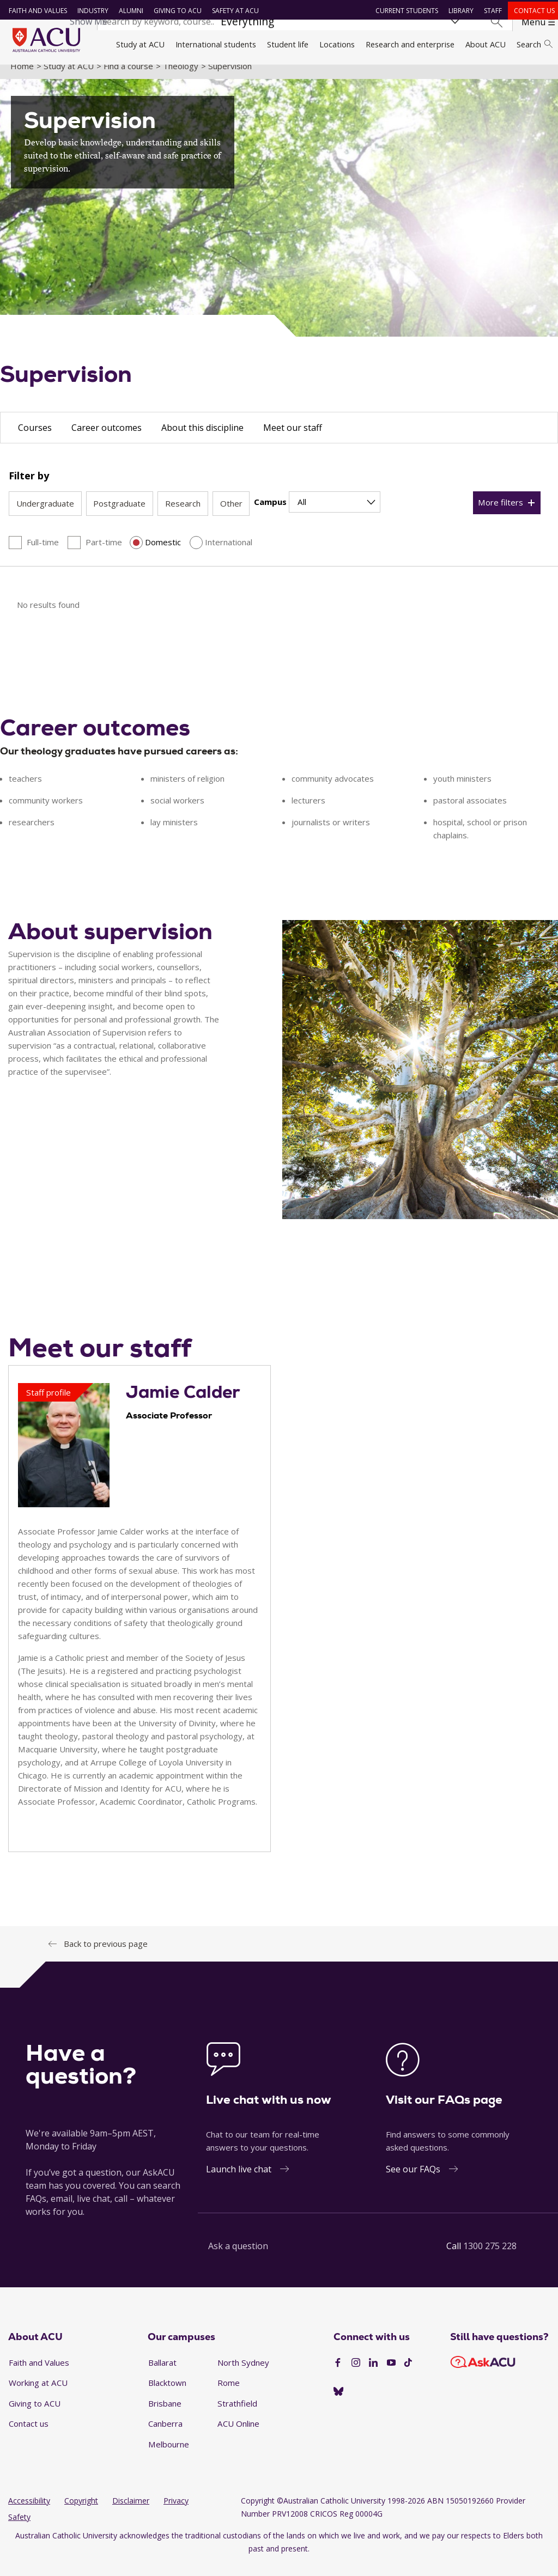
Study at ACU (140, 44)
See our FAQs (413, 2182)
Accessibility (29, 2512)
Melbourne (168, 2456)
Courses (35, 440)
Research (183, 515)
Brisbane (164, 2415)
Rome (228, 2395)
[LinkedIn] (373, 2375)
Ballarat (162, 2374)
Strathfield (237, 2415)
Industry (90, 10)
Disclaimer (130, 2512)
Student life (287, 44)
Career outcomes (106, 440)
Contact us (531, 10)
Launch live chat (238, 2182)
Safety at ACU (232, 10)
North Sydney (243, 2374)
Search (535, 44)
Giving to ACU (175, 10)
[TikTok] (408, 2375)
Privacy (176, 2512)
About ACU (485, 44)
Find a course (128, 77)
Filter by (29, 487)
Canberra (165, 2436)
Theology (180, 77)
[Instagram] (355, 2375)
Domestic (163, 554)
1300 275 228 (490, 2258)
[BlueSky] (338, 2403)
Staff (490, 10)
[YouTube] (391, 2375)
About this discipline (202, 440)
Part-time (104, 554)
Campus (270, 514)
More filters (500, 514)
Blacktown (167, 2395)
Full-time (43, 554)
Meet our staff (292, 440)
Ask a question (238, 2258)
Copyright (81, 2512)
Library (458, 10)
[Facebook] (337, 2375)
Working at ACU (38, 2395)
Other (231, 515)
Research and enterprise (410, 44)
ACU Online (238, 2436)
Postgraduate (119, 515)
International (228, 554)
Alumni (128, 10)
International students (215, 44)
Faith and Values (35, 10)
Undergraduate (45, 515)
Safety (19, 2529)
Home (22, 77)
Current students (404, 10)
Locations (337, 44)
